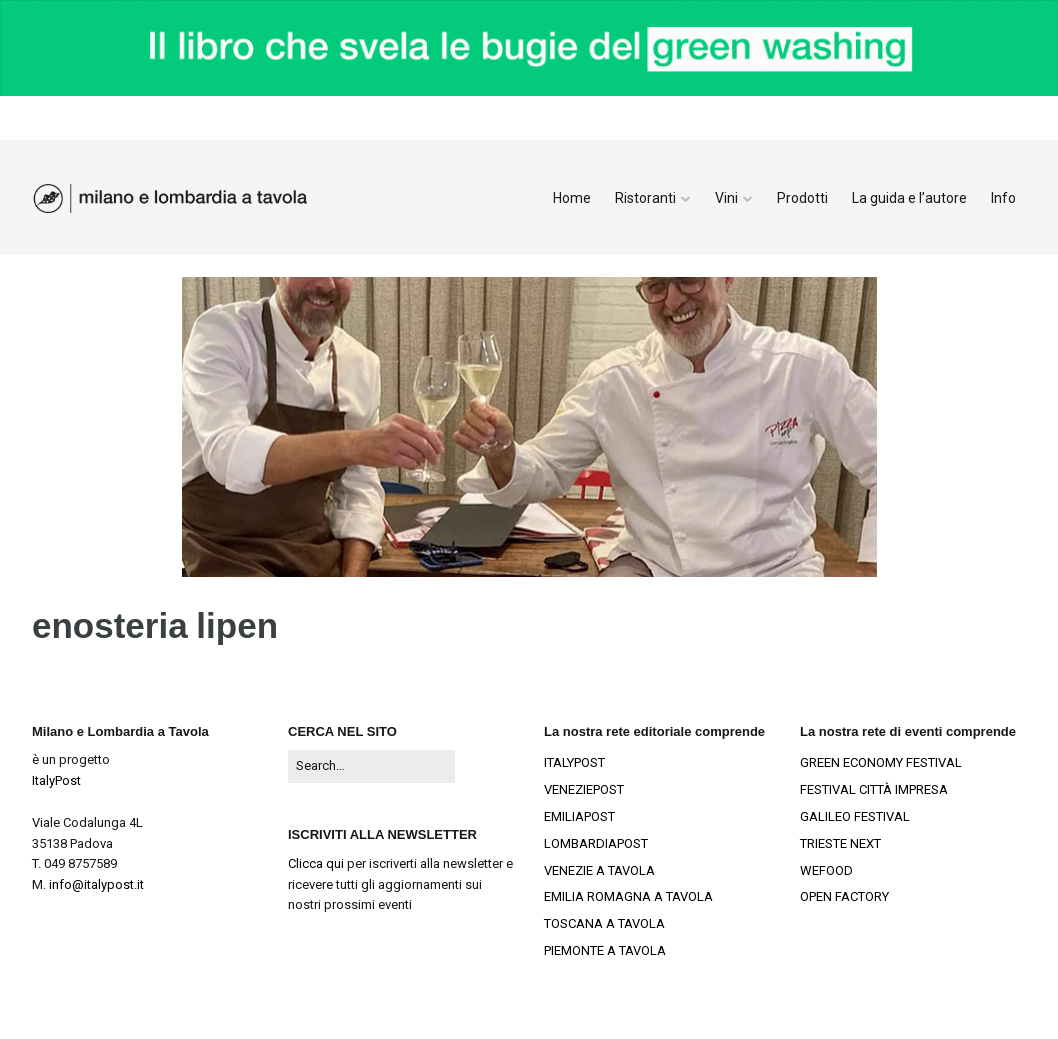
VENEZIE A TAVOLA (599, 870)
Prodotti (802, 198)
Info (1003, 198)
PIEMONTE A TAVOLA (605, 950)
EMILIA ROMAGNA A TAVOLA (628, 896)
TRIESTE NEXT (840, 843)
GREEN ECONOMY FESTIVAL (881, 762)
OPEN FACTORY (844, 896)
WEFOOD (826, 870)
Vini (726, 198)
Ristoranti (645, 198)
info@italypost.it (96, 884)
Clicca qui (316, 863)
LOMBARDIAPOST (596, 843)
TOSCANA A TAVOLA (604, 923)
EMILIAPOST (579, 816)
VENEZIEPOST (584, 789)
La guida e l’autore (909, 198)
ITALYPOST (574, 762)
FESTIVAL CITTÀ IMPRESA (874, 789)
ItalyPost (56, 780)
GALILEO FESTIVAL (855, 816)
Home (572, 198)
